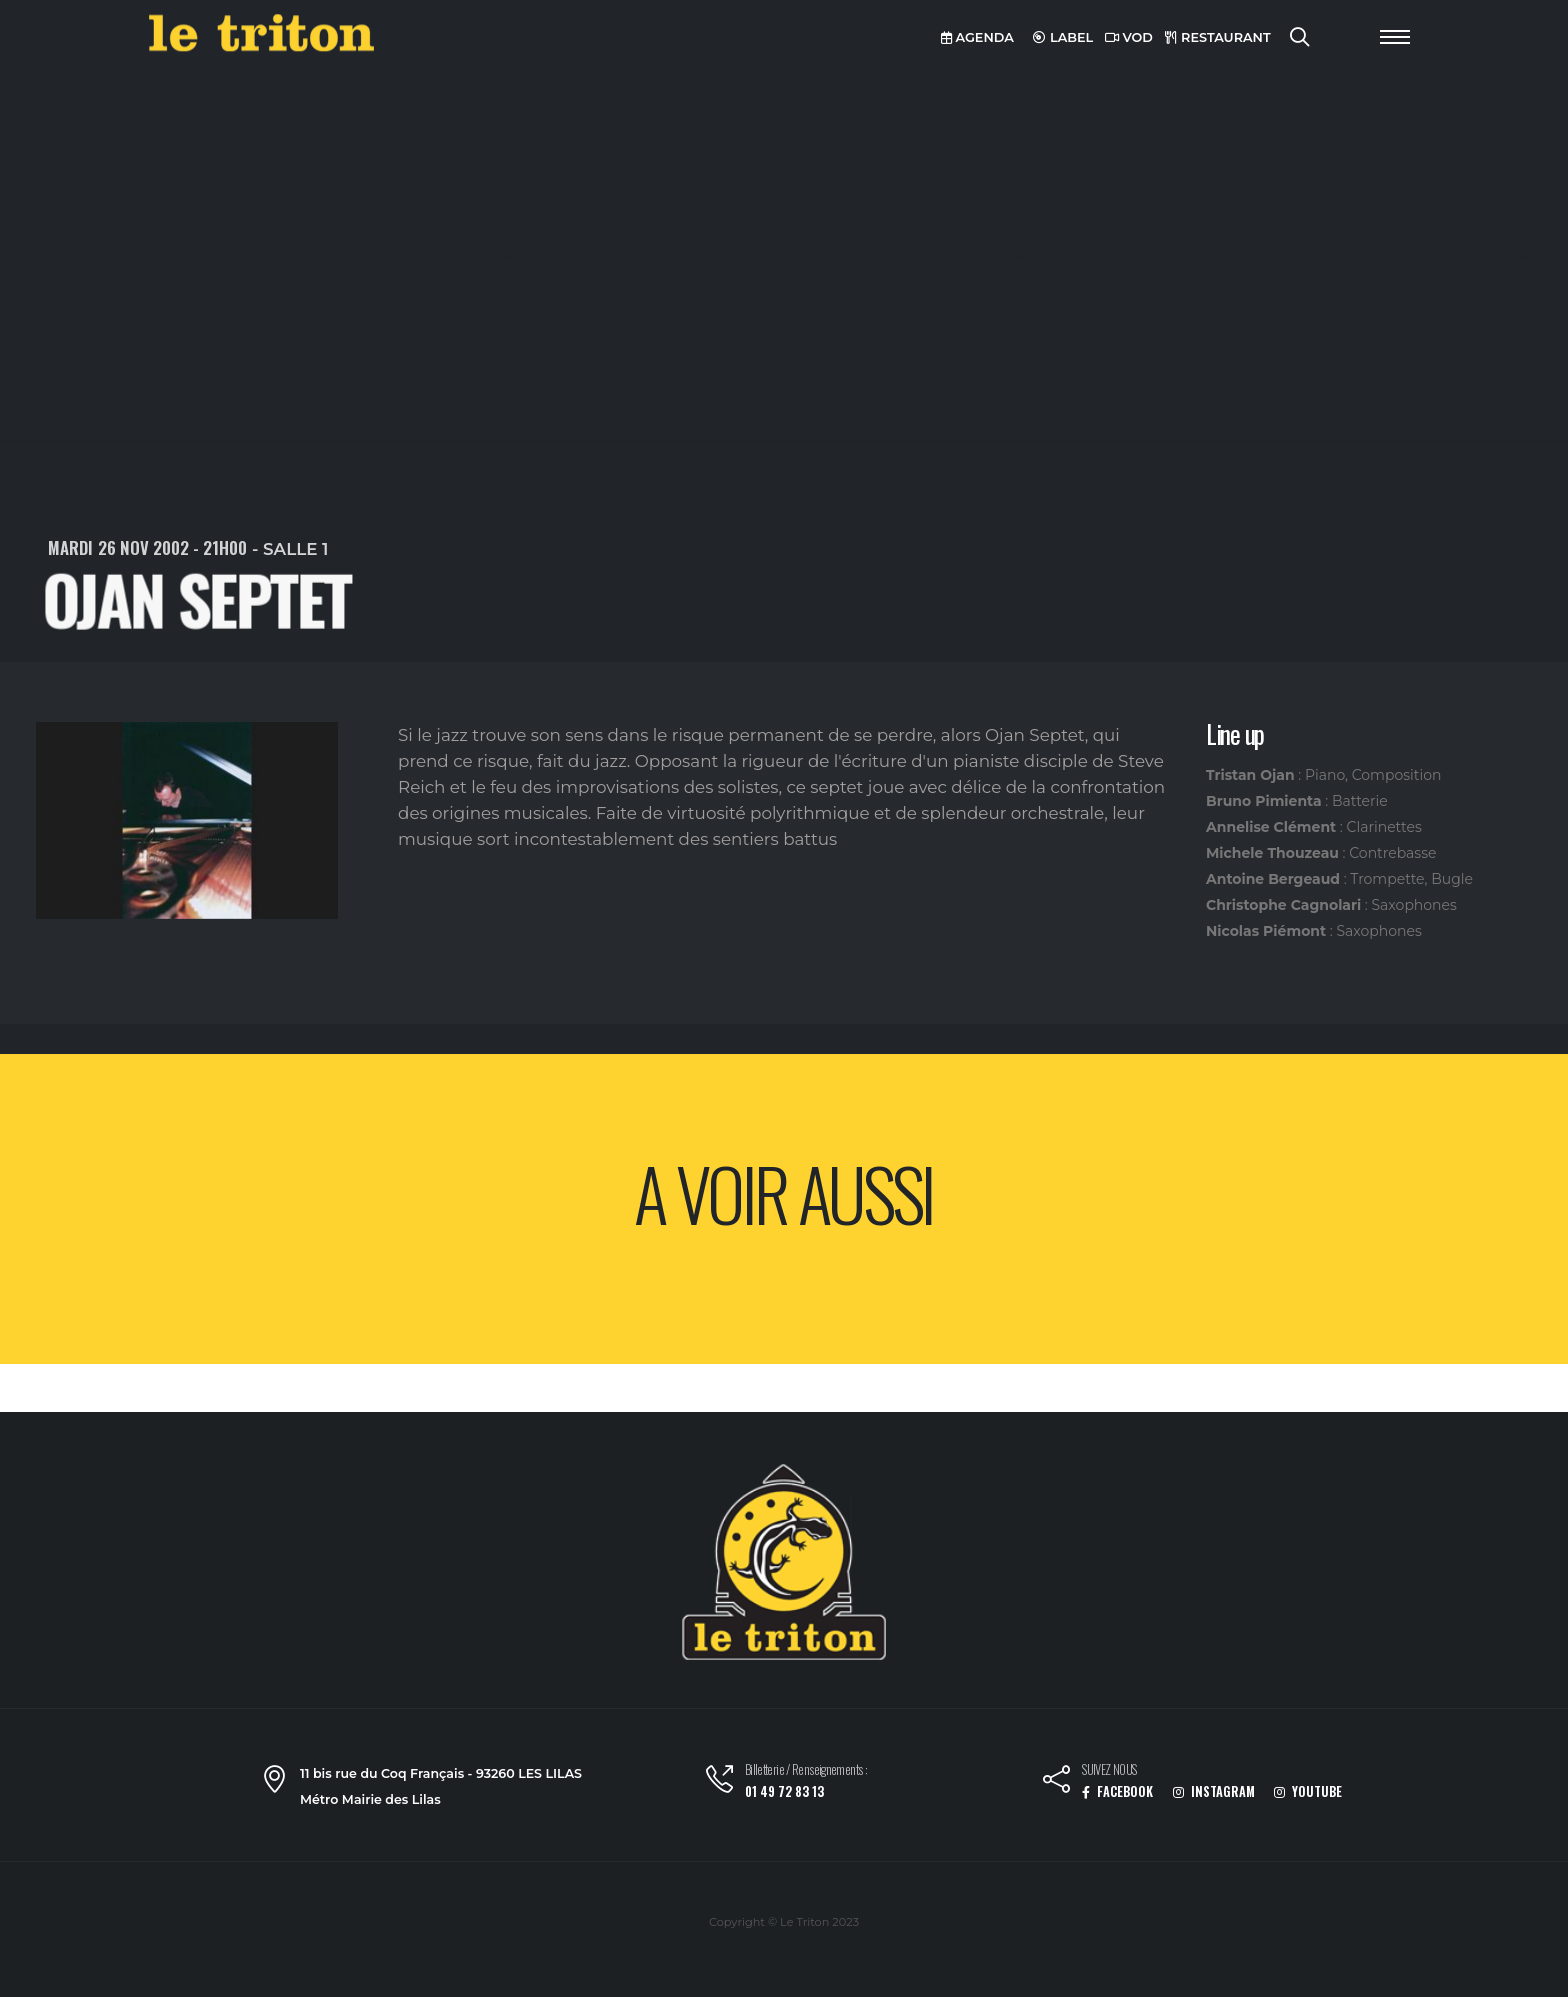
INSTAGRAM (1214, 1791)
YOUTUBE (1308, 1791)
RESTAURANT (1218, 37)
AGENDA (977, 37)
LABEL (1063, 37)
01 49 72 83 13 (784, 1791)
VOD (1129, 37)
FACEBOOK (1117, 1791)
